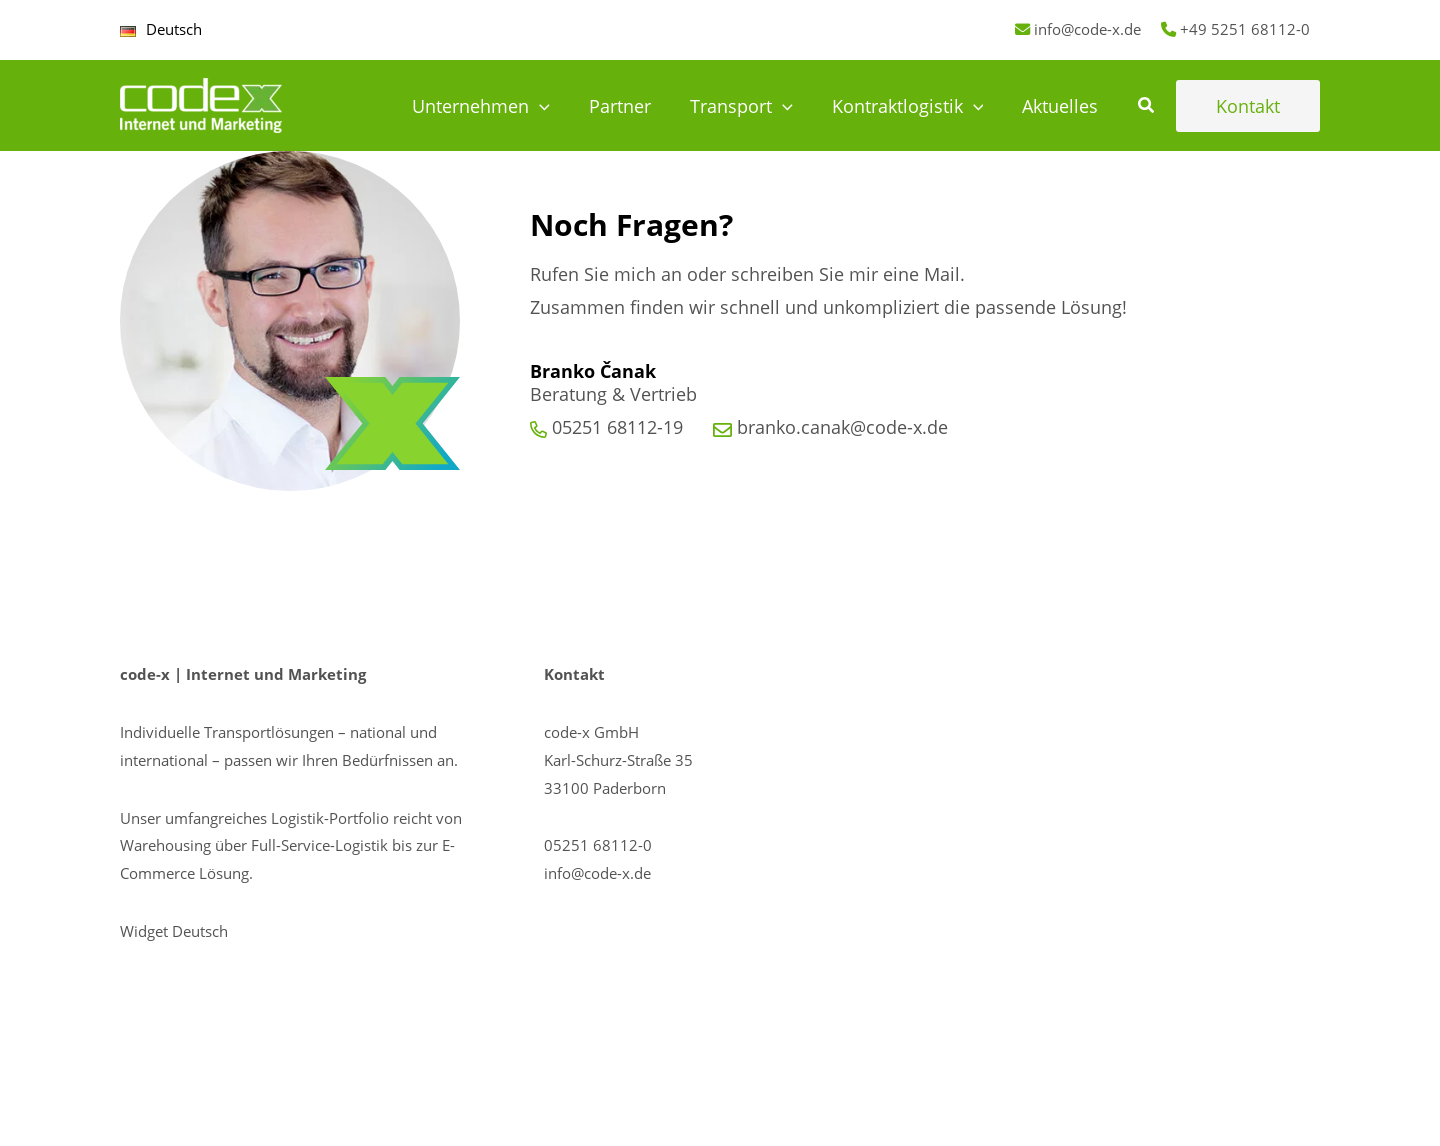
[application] (552, 106)
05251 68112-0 (598, 845)
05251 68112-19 (617, 427)
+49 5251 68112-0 (1245, 29)
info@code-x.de (1087, 29)
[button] (1147, 107)
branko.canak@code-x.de (842, 427)
